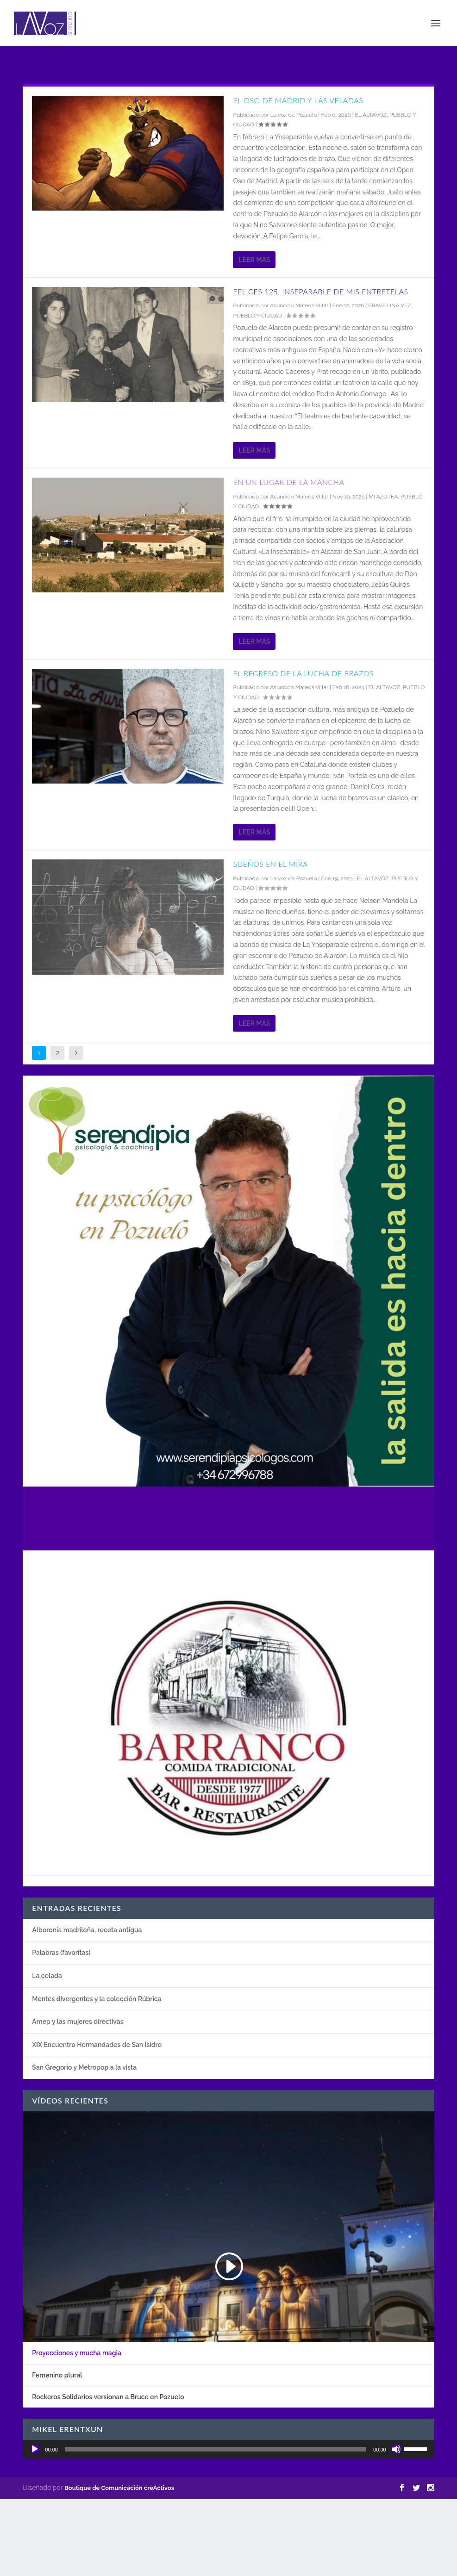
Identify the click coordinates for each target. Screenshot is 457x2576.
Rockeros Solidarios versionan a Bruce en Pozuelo (108, 2397)
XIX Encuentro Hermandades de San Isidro (97, 2044)
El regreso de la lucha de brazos (303, 673)
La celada (47, 1975)
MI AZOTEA (383, 496)
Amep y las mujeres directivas (77, 2021)
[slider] (215, 2449)
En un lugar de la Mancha (288, 482)
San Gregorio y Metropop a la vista (84, 2067)
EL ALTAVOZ (371, 115)
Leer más (254, 259)
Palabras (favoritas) (61, 1952)
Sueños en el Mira (270, 863)
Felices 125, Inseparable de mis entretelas (320, 291)
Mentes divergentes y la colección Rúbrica (96, 1999)
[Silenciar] (396, 2449)
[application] (228, 2449)
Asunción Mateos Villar (299, 305)
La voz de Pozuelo (293, 115)
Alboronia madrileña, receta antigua (87, 1930)
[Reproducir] (34, 2449)
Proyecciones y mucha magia (76, 2353)
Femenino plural (57, 2375)
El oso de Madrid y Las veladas (298, 100)
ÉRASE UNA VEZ (389, 305)
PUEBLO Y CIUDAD (257, 315)
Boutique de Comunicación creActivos (119, 2487)
